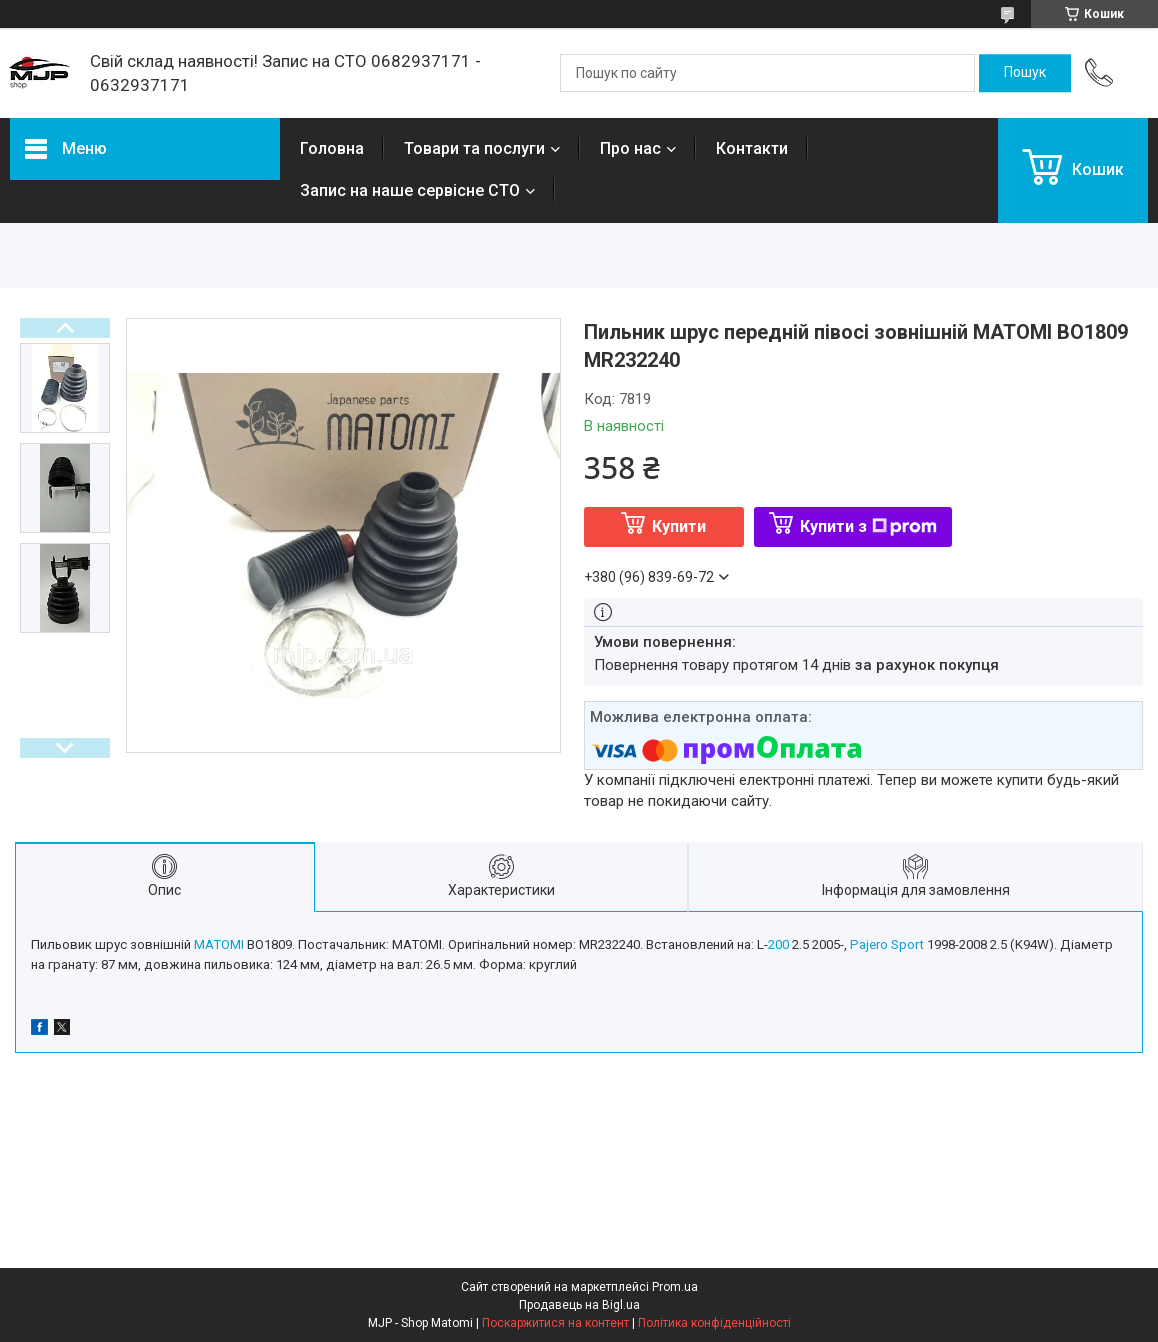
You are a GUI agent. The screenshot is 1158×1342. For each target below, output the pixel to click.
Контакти (752, 148)
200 (778, 944)
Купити (679, 526)
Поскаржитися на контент (555, 1323)
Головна (332, 148)
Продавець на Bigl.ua (579, 1305)
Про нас (630, 148)
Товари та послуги (474, 148)
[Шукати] (1025, 73)
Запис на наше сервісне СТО (410, 190)
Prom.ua (675, 1287)
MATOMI (219, 944)
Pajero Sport (887, 944)
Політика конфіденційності (714, 1323)
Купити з (868, 526)
